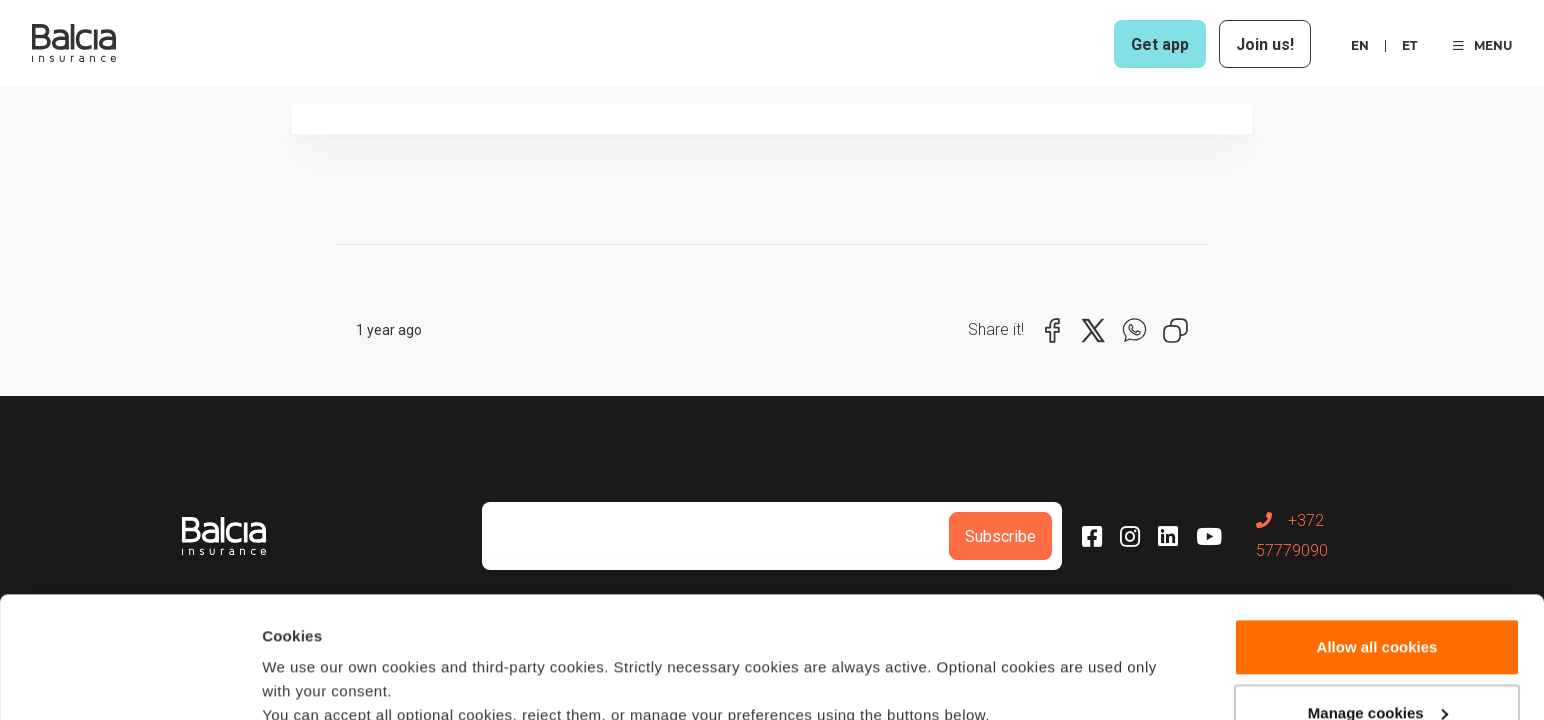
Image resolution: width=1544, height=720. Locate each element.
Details (287, 680)
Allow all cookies (1377, 533)
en (1360, 45)
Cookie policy (949, 625)
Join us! (1265, 44)
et (1409, 45)
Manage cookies (1378, 598)
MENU (1482, 45)
